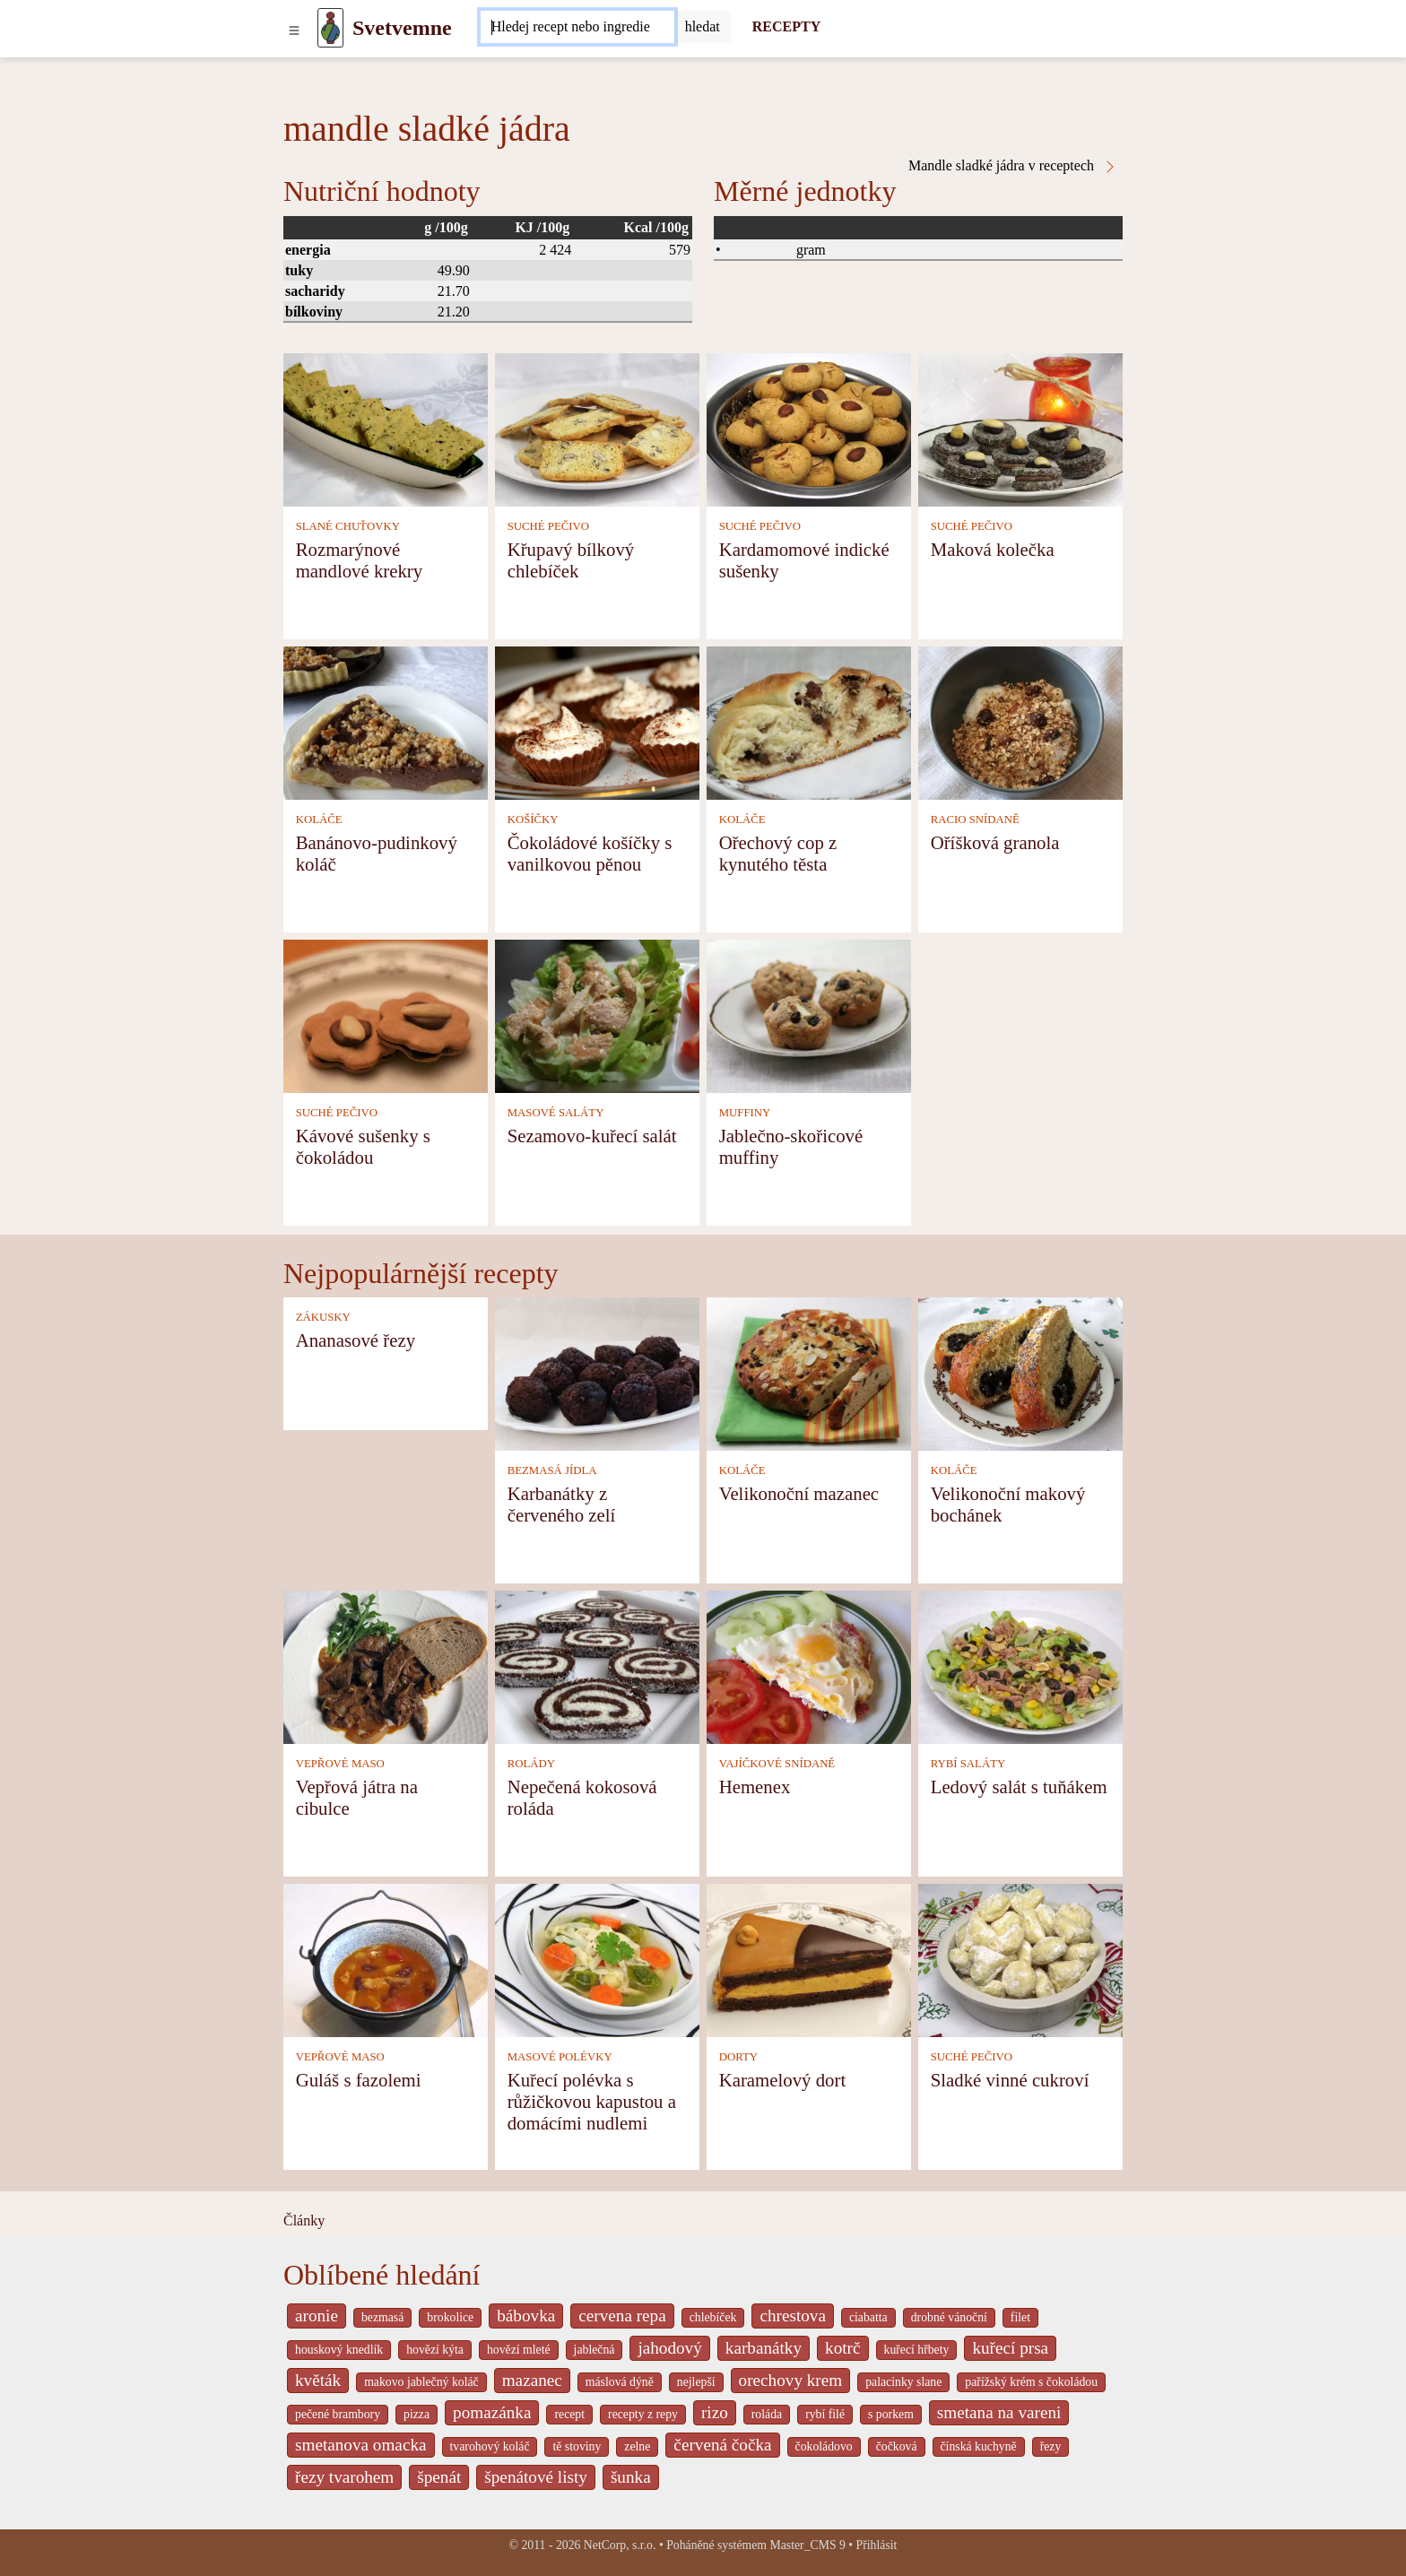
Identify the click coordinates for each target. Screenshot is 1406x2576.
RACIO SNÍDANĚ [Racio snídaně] (975, 819)
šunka (631, 2477)
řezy (1051, 2446)
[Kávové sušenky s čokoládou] (385, 1014)
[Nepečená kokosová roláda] (597, 1665)
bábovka (526, 2315)
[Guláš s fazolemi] (385, 1958)
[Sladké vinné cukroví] (1020, 1958)
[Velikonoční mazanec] (809, 1372)
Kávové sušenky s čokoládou (363, 1146)
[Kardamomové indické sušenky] (809, 428)
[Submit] (702, 27)
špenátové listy (535, 2477)
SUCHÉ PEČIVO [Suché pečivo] (548, 526)
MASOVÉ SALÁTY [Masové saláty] (556, 1112)
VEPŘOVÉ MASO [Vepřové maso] (340, 1763)
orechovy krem (791, 2380)
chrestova (792, 2315)
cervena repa (621, 2315)
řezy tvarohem (344, 2477)
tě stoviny (576, 2446)
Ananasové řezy (355, 1340)
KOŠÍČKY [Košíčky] (533, 819)
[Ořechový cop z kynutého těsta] (809, 721)
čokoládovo (824, 2446)
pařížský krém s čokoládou (1031, 2382)
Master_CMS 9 (807, 2545)
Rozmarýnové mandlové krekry (359, 560)
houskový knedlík (339, 2349)
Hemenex (755, 1786)
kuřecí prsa (1010, 2347)
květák (318, 2380)
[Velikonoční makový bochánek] (1020, 1372)
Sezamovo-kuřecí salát (592, 1135)
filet (1020, 2317)
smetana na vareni (999, 2412)
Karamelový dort (782, 2079)
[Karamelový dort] (809, 1958)
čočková (896, 2446)
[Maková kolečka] (1020, 428)
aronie (316, 2315)
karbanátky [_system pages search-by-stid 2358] (763, 2347)
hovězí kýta (435, 2349)
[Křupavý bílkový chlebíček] (597, 428)
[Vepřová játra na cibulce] (385, 1665)
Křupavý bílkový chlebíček (571, 560)
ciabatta (868, 2317)
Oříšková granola (995, 842)
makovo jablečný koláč (421, 2382)
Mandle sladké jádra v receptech (1012, 166)
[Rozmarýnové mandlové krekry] (385, 428)
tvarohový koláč (490, 2446)
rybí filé (825, 2414)
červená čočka (722, 2444)
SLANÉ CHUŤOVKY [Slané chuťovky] (348, 526)
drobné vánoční (949, 2317)
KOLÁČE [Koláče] (319, 819)
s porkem (891, 2414)
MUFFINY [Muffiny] (745, 1112)
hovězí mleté (519, 2349)
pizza (417, 2414)
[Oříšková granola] (1020, 721)
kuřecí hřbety (917, 2349)
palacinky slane (903, 2382)
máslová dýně (620, 2382)
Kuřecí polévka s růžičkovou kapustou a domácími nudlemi (592, 2101)
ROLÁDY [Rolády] (531, 1763)
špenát (439, 2477)
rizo (714, 2412)
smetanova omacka (361, 2444)
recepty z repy (643, 2414)
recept (569, 2414)
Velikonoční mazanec (799, 1493)
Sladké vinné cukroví (1010, 2079)
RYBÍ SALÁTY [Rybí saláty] (968, 1763)
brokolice (450, 2317)
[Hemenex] (809, 1665)
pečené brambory (337, 2414)
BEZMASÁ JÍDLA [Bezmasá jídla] (552, 1470)
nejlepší (696, 2382)
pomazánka (492, 2412)
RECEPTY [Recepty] (786, 26)
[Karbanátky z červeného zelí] (597, 1372)
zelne (637, 2446)
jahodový (669, 2347)
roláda (766, 2414)
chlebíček (713, 2317)
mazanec (532, 2380)
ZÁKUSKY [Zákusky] (323, 1317)
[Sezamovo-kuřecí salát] (597, 1014)
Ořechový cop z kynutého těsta (778, 853)
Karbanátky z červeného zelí (562, 1504)
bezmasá (382, 2317)
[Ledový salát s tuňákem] (1020, 1665)
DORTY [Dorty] (738, 2057)
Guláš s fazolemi (358, 2079)
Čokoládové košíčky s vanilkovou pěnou (590, 853)
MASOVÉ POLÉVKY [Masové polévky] (560, 2057)
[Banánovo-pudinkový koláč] (385, 721)
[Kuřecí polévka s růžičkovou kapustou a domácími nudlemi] (597, 1958)
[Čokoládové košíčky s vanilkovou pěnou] (597, 721)
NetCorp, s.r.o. (620, 2545)
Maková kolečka (992, 549)
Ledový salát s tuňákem (1019, 1786)
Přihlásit (877, 2545)
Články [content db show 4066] (304, 2220)
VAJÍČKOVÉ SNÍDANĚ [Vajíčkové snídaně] (777, 1763)
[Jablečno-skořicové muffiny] (809, 1014)
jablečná (594, 2349)
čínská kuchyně (979, 2446)
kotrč (842, 2347)
